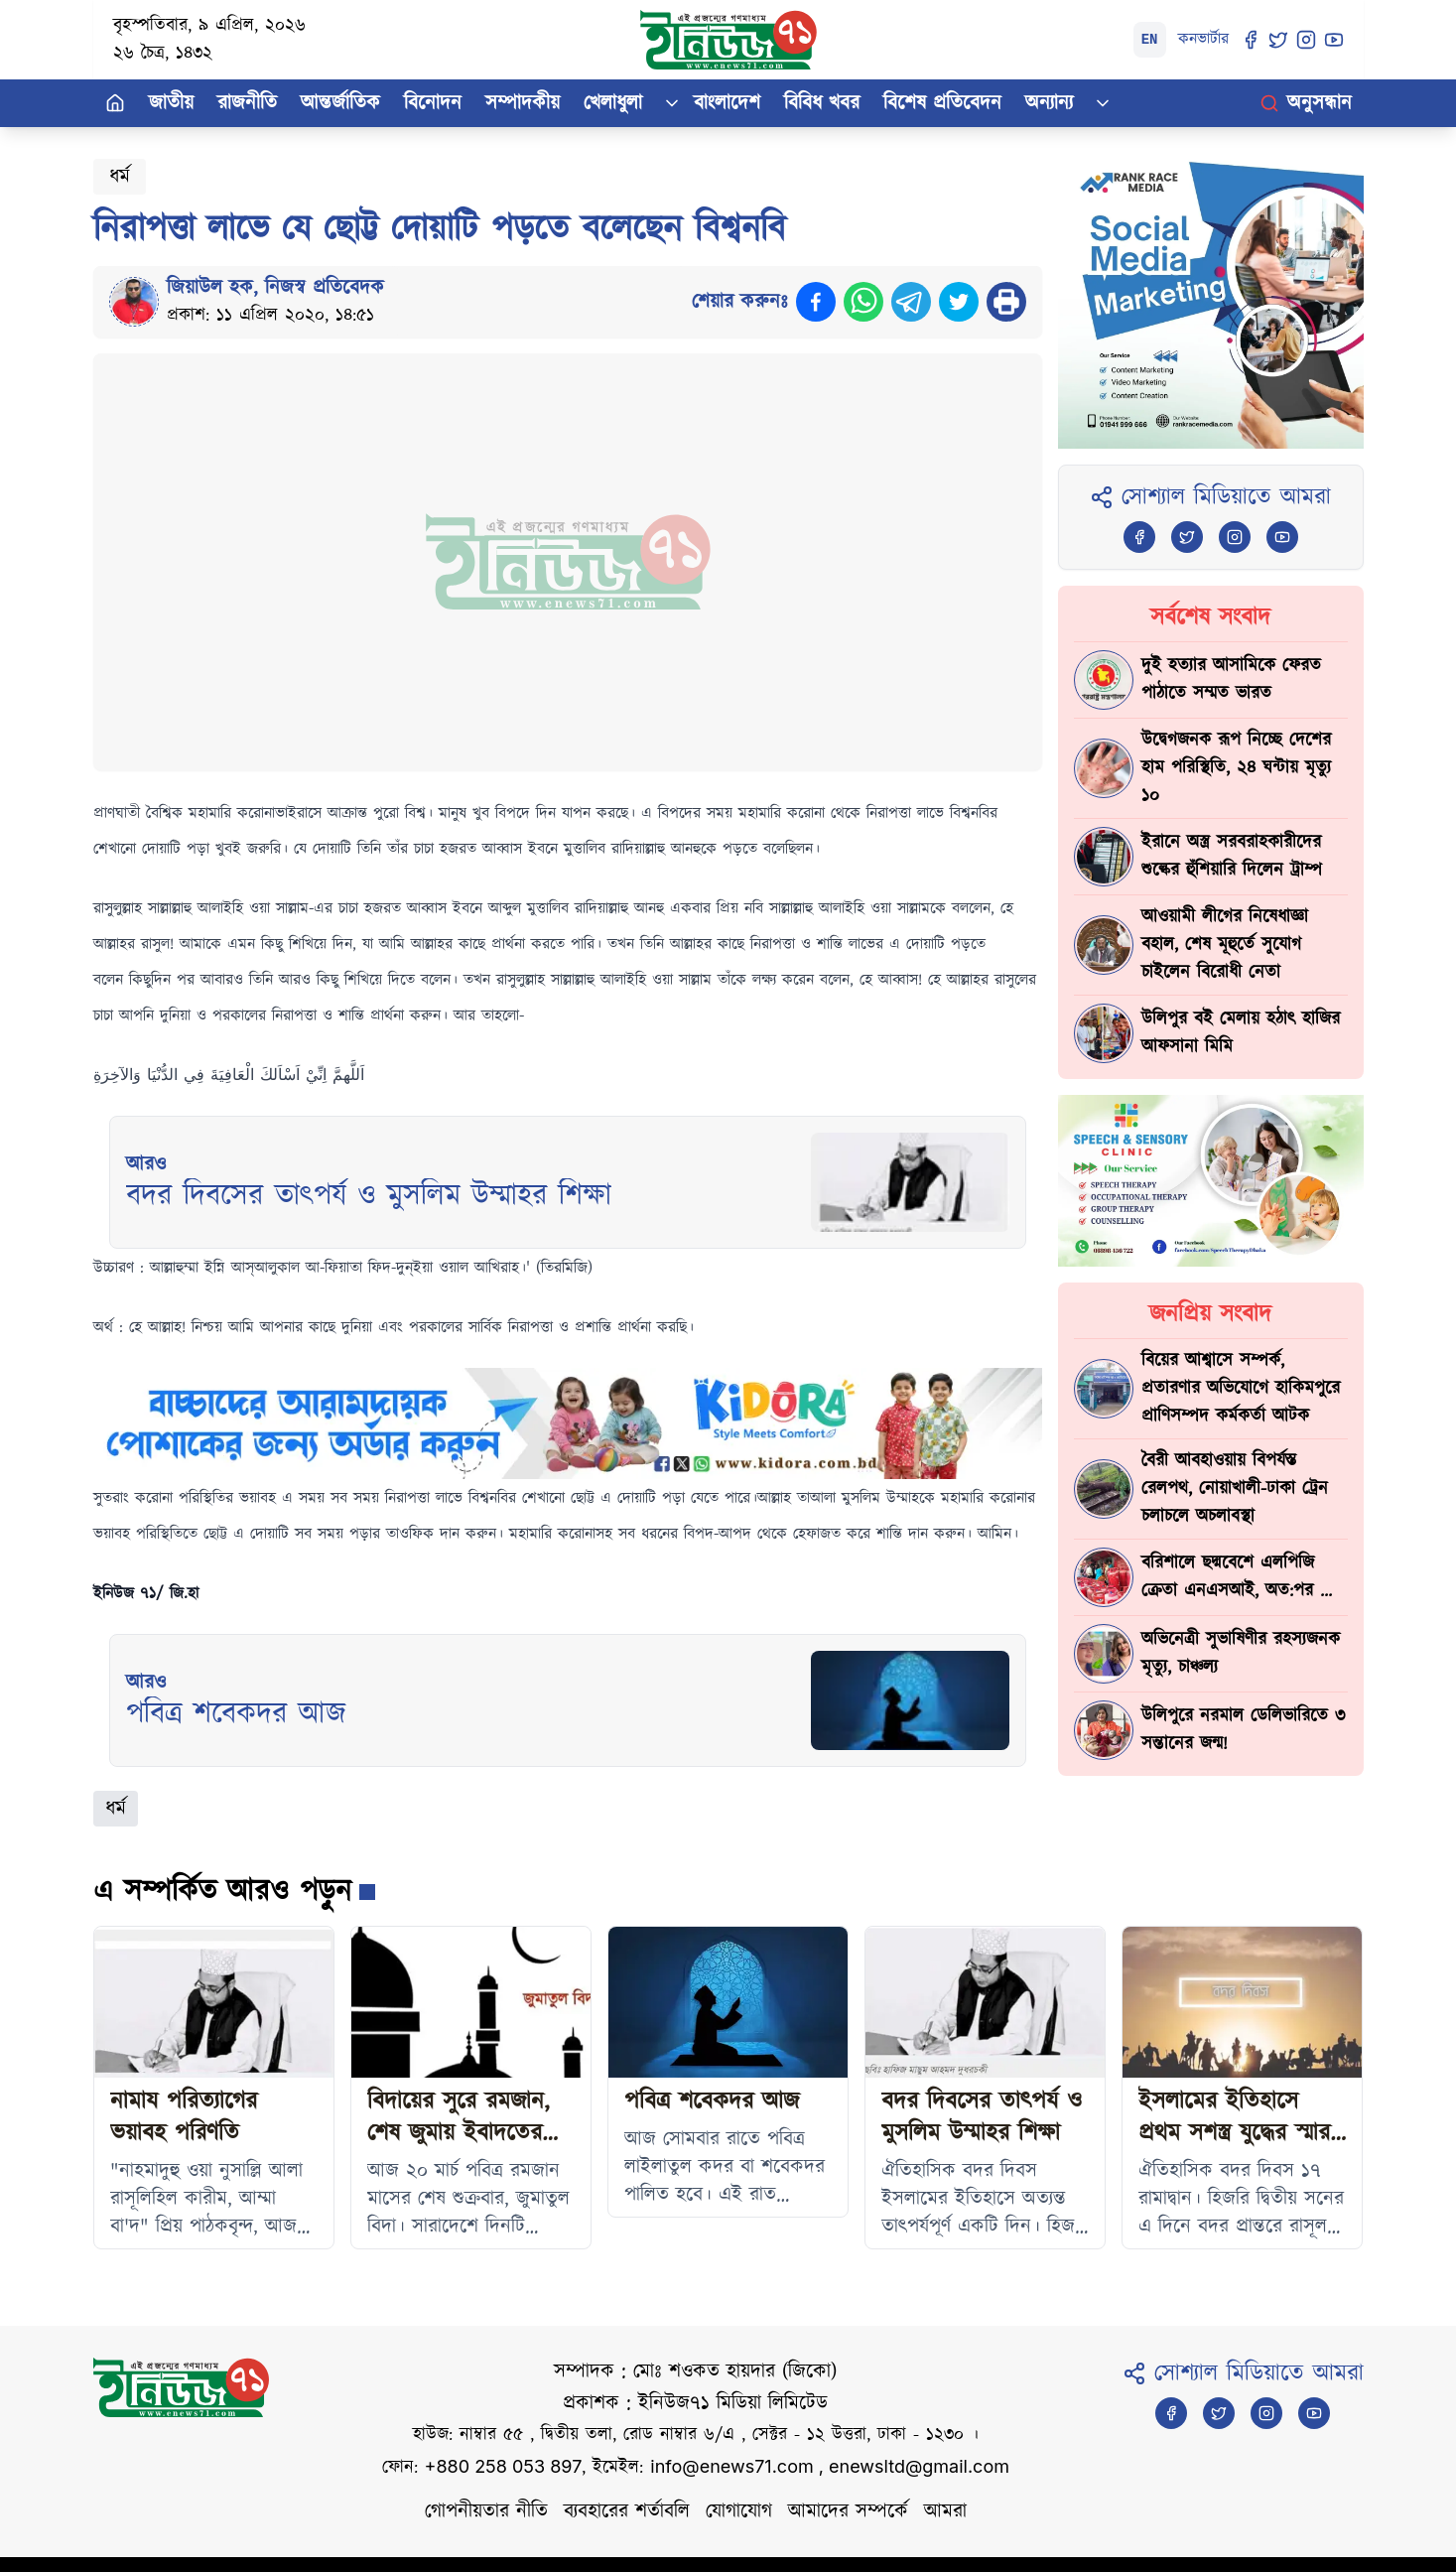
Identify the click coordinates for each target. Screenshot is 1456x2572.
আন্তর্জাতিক (340, 103)
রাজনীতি (247, 103)
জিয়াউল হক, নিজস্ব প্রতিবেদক (275, 288)
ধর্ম (119, 177)
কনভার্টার (1203, 39)
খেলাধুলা (613, 103)
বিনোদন (433, 103)
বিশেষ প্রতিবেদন (942, 103)
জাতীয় (171, 103)
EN (1149, 40)
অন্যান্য (1049, 103)
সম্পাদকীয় (522, 103)
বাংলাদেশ (727, 103)
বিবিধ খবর (822, 103)
